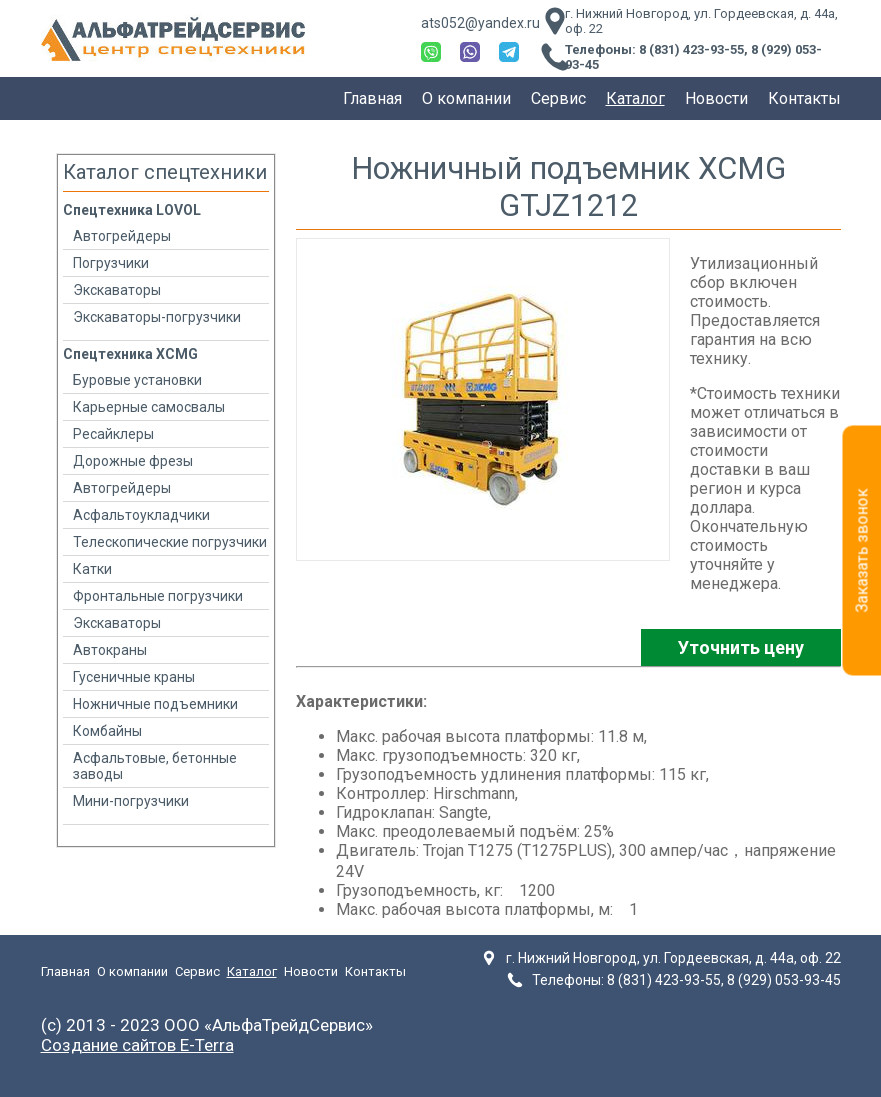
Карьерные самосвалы (149, 407)
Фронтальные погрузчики (158, 596)
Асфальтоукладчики (141, 515)
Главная (372, 98)
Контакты (804, 98)
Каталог (635, 98)
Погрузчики (111, 263)
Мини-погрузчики (131, 801)
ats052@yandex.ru (480, 23)
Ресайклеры (113, 434)
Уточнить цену (741, 647)
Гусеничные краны (134, 677)
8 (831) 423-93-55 (691, 49)
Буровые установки (137, 380)
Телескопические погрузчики (170, 542)
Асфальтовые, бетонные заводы (155, 766)
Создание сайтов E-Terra (137, 1045)
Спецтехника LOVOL (132, 210)
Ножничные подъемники (155, 704)
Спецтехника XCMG (130, 354)
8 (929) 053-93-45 (784, 980)
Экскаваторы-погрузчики (157, 317)
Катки (92, 569)
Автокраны (110, 650)
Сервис (558, 98)
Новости (716, 98)
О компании (466, 98)
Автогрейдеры (122, 236)
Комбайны (107, 731)
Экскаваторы (117, 290)
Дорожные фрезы (133, 461)
